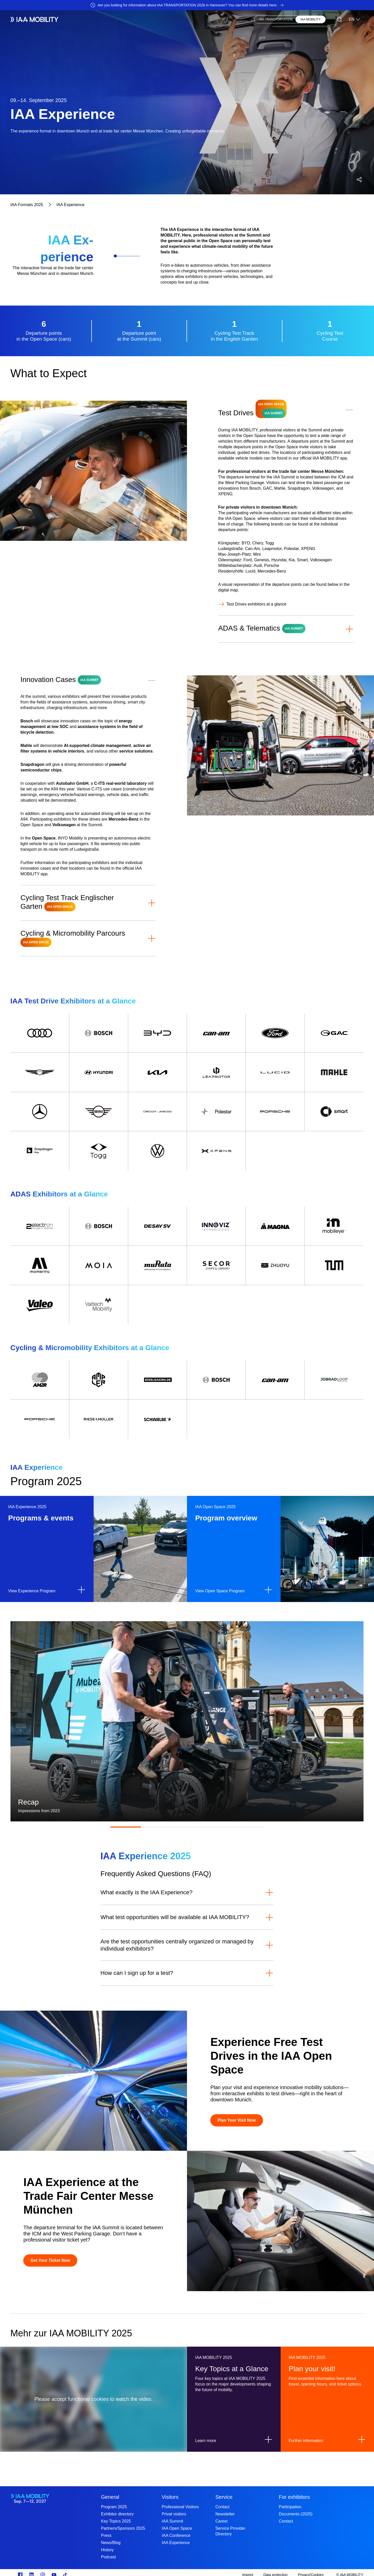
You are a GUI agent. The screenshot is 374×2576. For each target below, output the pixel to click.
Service (224, 2497)
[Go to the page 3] (187, 1827)
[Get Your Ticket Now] (50, 2260)
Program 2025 (114, 2507)
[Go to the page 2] (156, 1827)
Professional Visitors (180, 2507)
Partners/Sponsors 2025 (123, 2528)
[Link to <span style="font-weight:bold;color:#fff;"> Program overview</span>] (268, 1590)
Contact (222, 2507)
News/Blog (110, 2542)
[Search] (339, 19)
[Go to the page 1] (125, 1827)
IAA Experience (176, 2542)
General (110, 2497)
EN (354, 19)
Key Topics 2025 (116, 2521)
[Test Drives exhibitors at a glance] (286, 608)
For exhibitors (294, 2497)
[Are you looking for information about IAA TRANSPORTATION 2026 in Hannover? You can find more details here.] (187, 5)
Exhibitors (83, 19)
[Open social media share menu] (359, 179)
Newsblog (129, 19)
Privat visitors (174, 2514)
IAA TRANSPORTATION (276, 19)
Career (221, 2521)
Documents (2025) (296, 2514)
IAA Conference (176, 2535)
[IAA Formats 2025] (26, 205)
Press (184, 19)
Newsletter (225, 2514)
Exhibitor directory (117, 2514)
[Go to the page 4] (217, 1827)
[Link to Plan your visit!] (362, 2439)
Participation (290, 2507)
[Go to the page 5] (248, 1827)
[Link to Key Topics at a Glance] (268, 2439)
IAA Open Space (177, 2528)
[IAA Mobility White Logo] (34, 19)
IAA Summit (172, 2521)
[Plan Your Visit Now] (236, 2120)
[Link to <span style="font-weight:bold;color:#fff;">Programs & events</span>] (81, 1590)
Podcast (108, 2557)
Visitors (105, 19)
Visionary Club (158, 19)
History (107, 2550)
